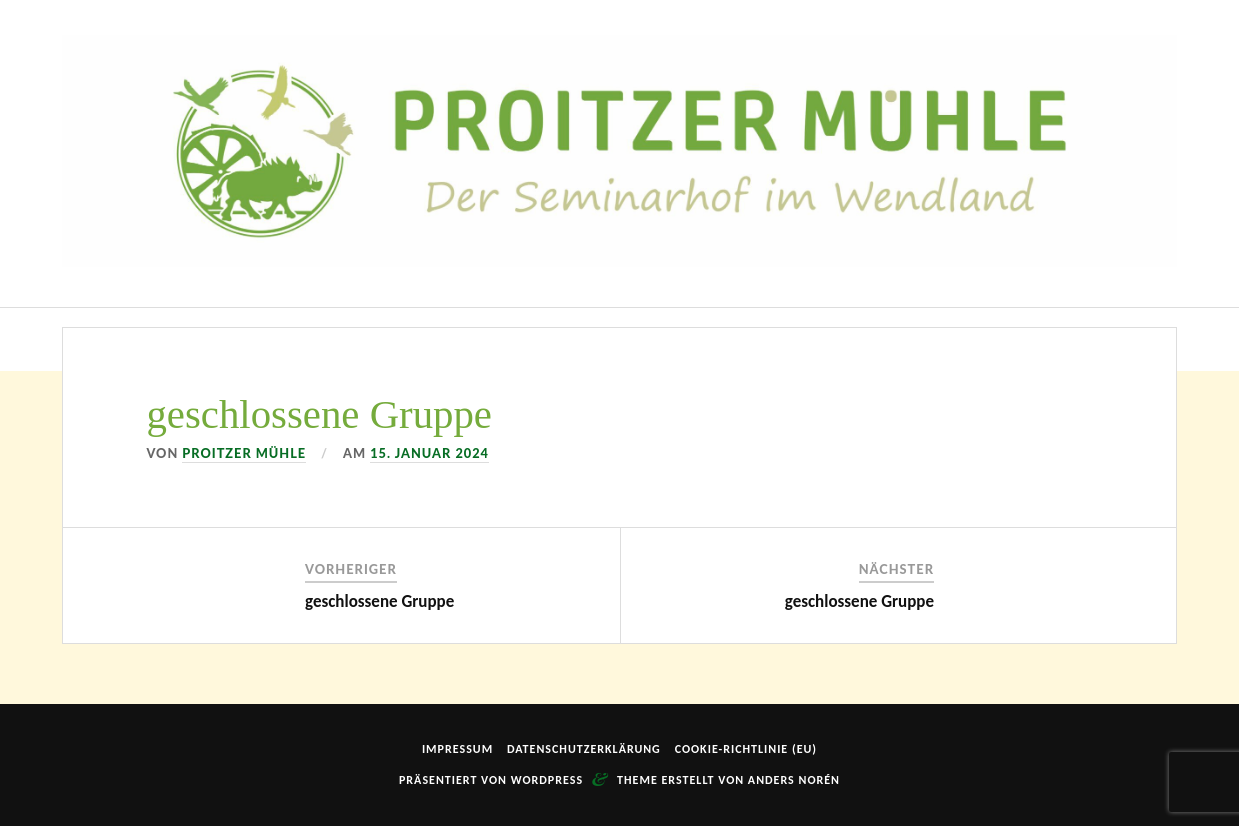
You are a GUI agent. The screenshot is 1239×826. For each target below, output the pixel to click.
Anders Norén (794, 780)
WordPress (547, 780)
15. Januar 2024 (429, 453)
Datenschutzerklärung (584, 749)
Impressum (457, 749)
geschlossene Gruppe (379, 601)
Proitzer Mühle (244, 453)
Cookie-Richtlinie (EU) (746, 749)
